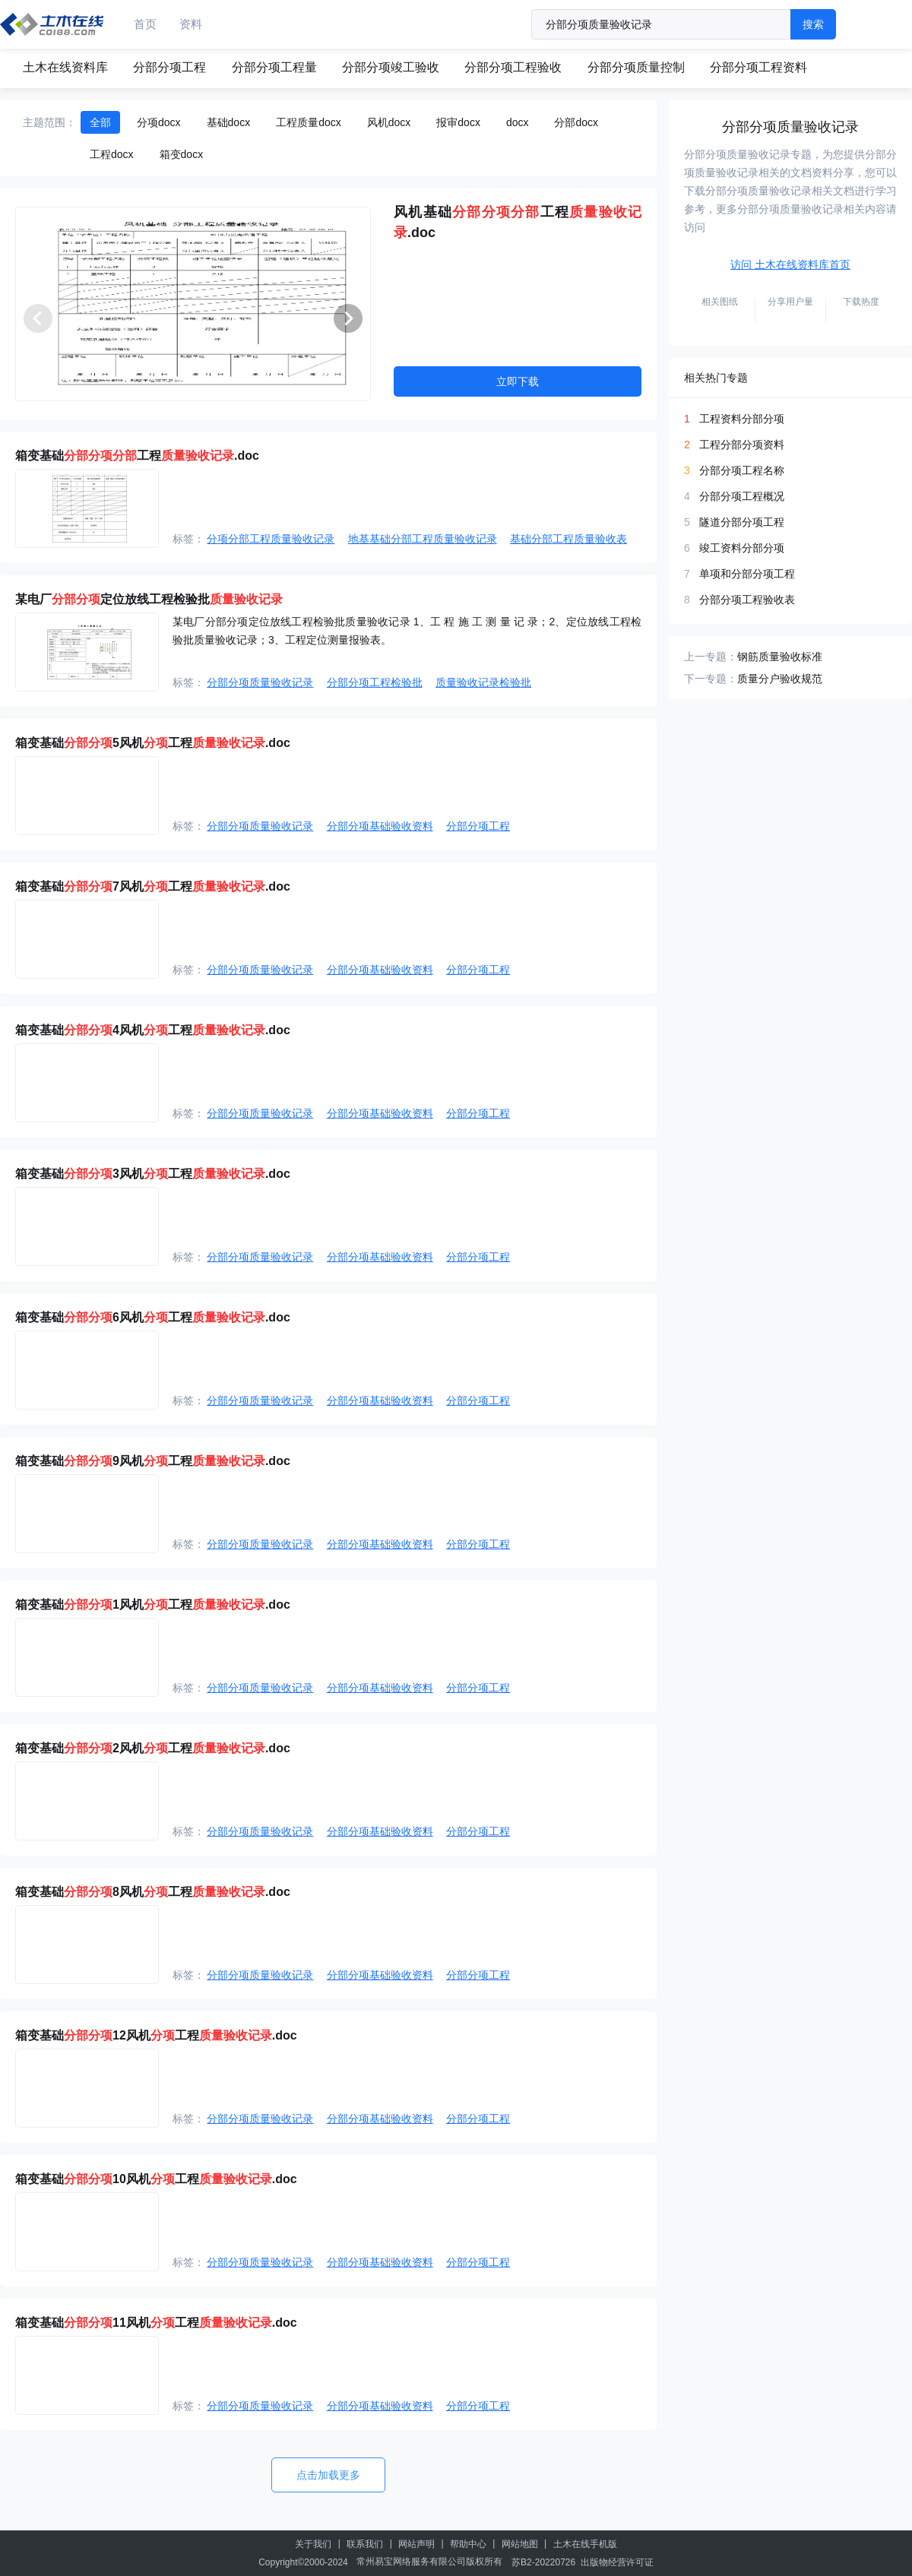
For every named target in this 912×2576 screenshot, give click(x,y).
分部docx (576, 122)
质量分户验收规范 (779, 678)
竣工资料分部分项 (741, 548)
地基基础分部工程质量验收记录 (422, 539)
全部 (100, 122)
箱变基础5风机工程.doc (152, 742)
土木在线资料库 (65, 67)
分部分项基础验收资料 (380, 826)
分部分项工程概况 (741, 496)
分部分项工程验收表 (747, 599)
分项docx (159, 122)
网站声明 (416, 2544)
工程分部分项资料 (741, 444)
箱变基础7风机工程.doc (152, 886)
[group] (193, 303)
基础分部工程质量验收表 (568, 539)
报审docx (458, 122)
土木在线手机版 (585, 2544)
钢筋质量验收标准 (779, 656)
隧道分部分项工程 (741, 522)
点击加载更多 (328, 2475)
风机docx (389, 122)
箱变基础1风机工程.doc (152, 1604)
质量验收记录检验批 (483, 682)
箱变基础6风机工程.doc (152, 1317)
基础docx (229, 122)
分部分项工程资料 (758, 67)
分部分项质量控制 (636, 67)
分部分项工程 (169, 67)
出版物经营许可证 (617, 2562)
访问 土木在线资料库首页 (790, 264)
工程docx (112, 154)
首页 (145, 23)
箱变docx (182, 154)
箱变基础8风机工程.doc (152, 1891)
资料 (190, 23)
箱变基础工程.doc (137, 455)
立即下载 (517, 381)
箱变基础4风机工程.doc (152, 1030)
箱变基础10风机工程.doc (156, 2179)
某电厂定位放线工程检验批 (149, 599)
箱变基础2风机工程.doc (152, 1748)
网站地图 (520, 2544)
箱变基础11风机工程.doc (156, 2322)
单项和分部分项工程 (747, 574)
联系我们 (365, 2544)
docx (517, 122)
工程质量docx (308, 122)
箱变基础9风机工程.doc (152, 1460)
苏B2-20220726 (543, 2562)
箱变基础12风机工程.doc (156, 2035)
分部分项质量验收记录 (260, 682)
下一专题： (710, 678)
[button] (348, 318)
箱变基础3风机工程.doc (152, 1173)
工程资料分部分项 (741, 419)
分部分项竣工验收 (390, 67)
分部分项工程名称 (741, 470)
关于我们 (313, 2544)
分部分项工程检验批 (375, 682)
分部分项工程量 (274, 67)
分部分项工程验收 (513, 67)
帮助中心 (468, 2544)
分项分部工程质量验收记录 (270, 539)
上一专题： (710, 656)
